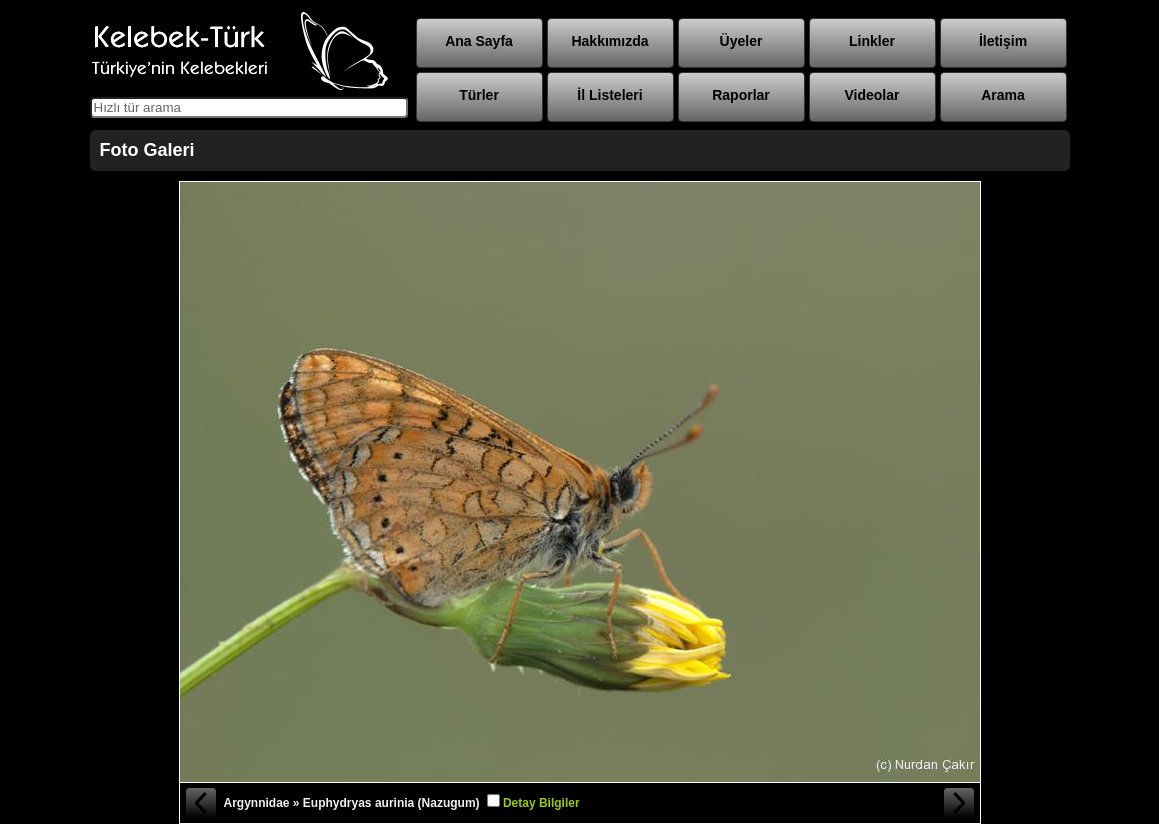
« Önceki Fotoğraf (200, 803)
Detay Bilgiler (541, 803)
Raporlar (741, 95)
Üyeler (741, 41)
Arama (1003, 95)
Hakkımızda (609, 41)
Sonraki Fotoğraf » (960, 803)
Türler (479, 95)
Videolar (872, 95)
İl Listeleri (609, 95)
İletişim (1003, 41)
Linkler (872, 41)
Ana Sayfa (479, 41)
